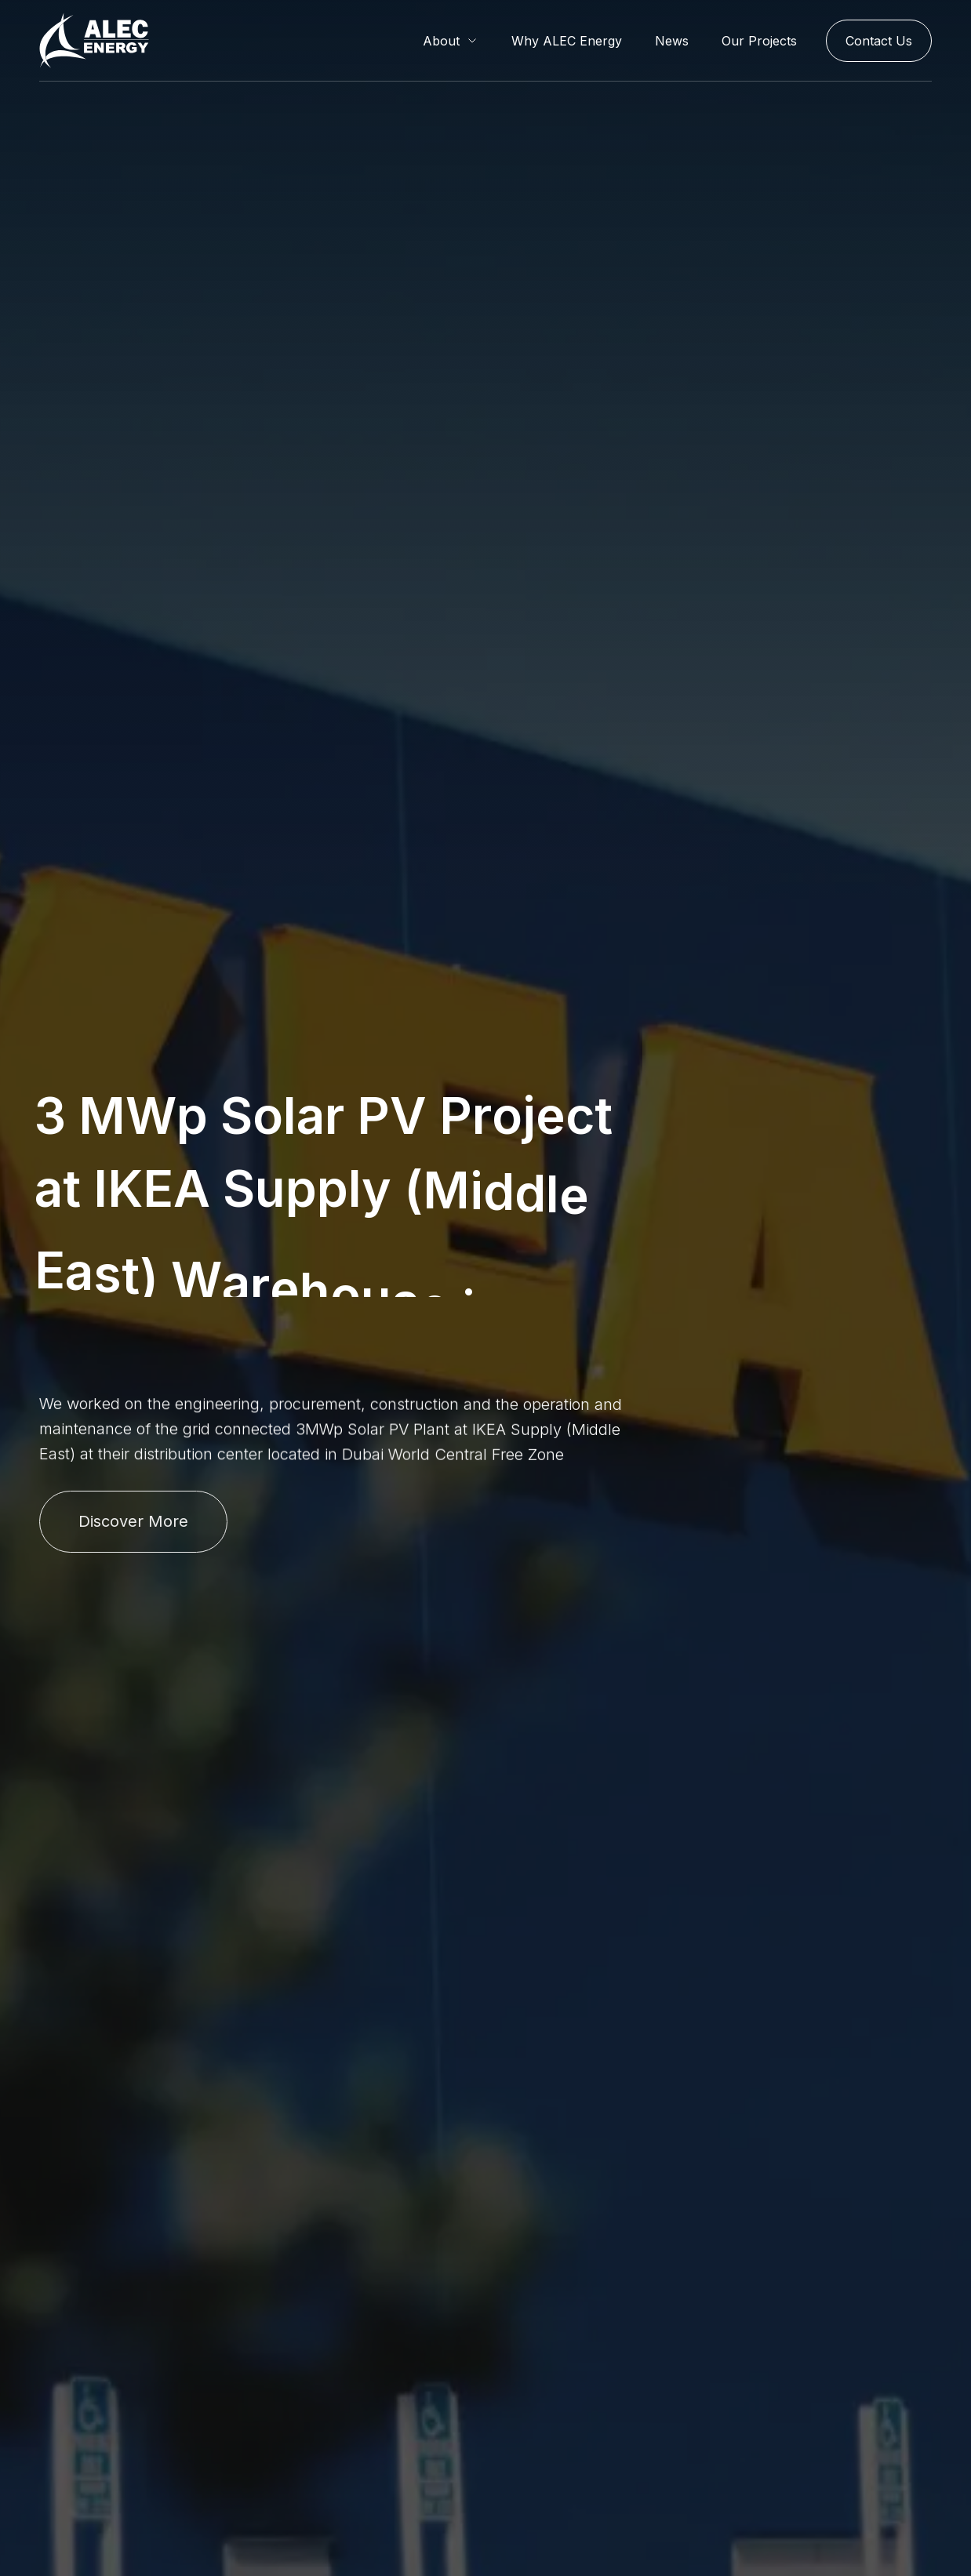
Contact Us (879, 41)
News (672, 41)
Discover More (133, 1521)
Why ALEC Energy (566, 41)
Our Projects (759, 41)
